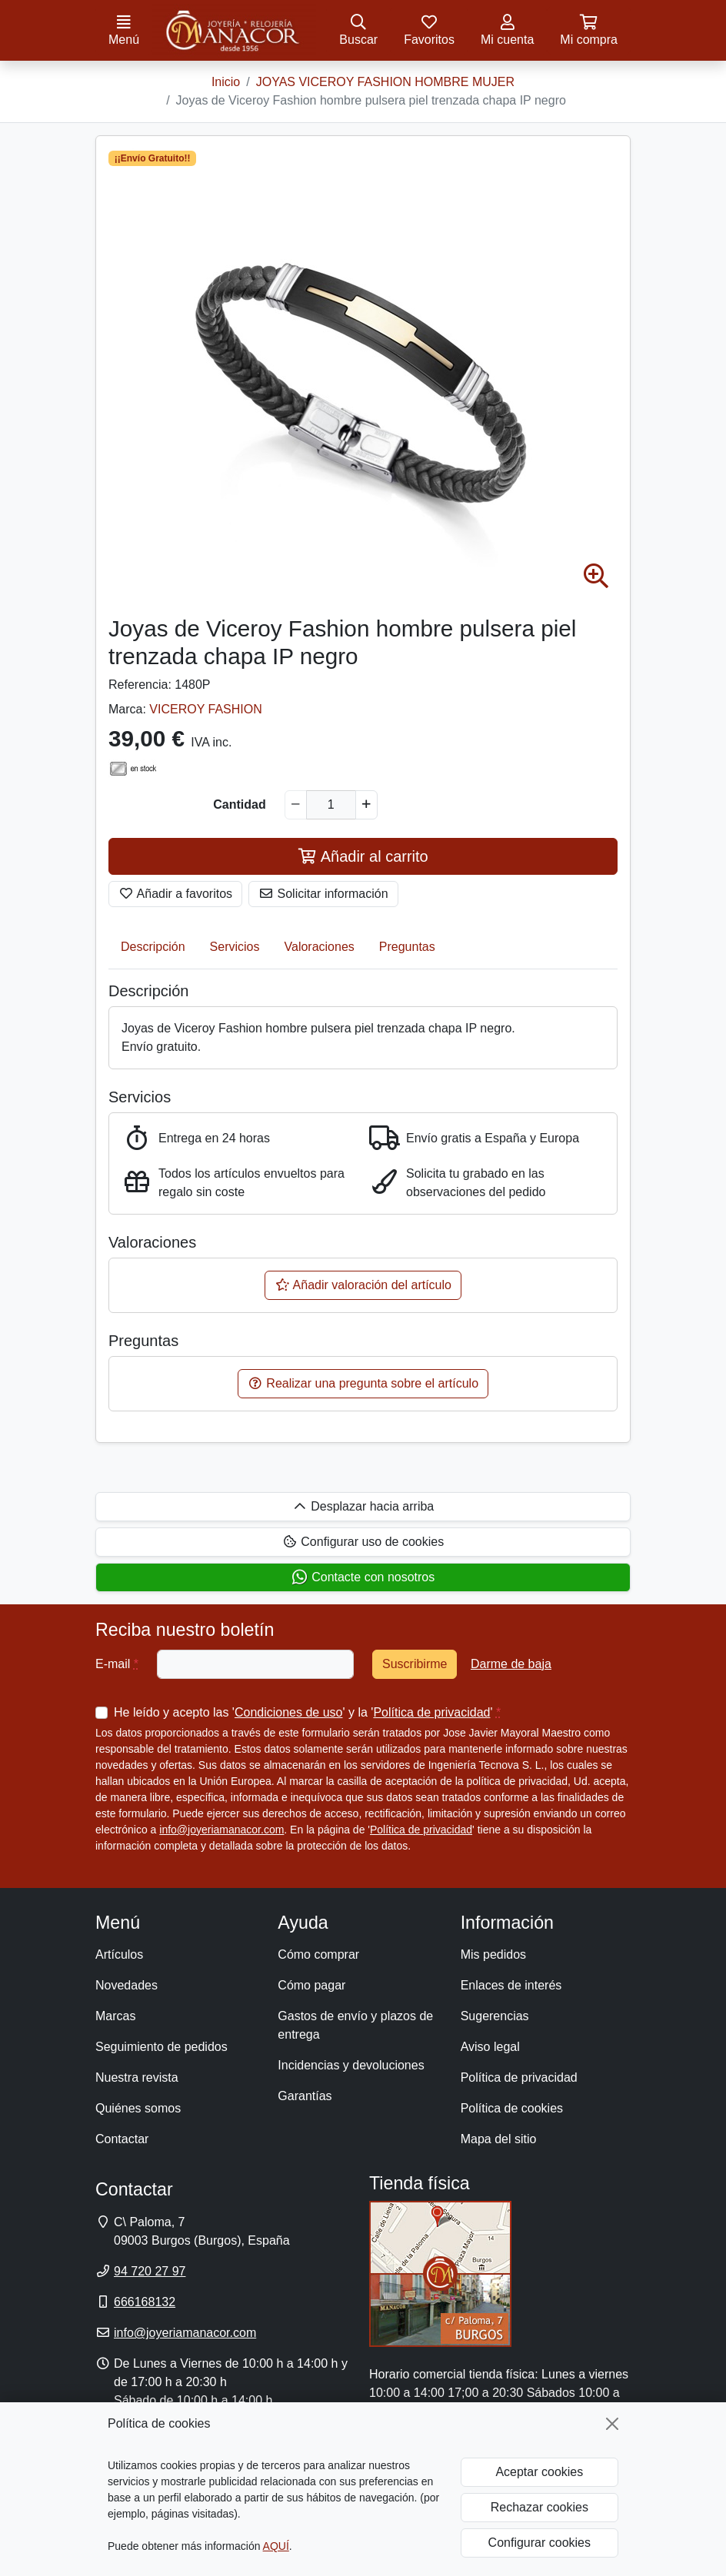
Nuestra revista (136, 2077)
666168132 (144, 2301)
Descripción (153, 946)
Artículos (119, 1954)
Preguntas (407, 946)
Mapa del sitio (499, 2139)
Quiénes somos (138, 2108)
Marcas (115, 2016)
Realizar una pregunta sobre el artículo (363, 1383)
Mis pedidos (493, 1954)
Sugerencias (495, 2016)
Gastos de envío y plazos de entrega (355, 2025)
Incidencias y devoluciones (351, 2065)
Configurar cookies (539, 2542)
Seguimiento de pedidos (161, 2046)
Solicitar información (323, 893)
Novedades (126, 1985)
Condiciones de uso (289, 1712)
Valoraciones (320, 946)
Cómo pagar (311, 1985)
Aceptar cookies (539, 2471)
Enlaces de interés (511, 1985)
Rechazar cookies (539, 2507)
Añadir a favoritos (175, 893)
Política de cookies (512, 2108)
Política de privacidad (431, 1712)
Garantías (304, 2095)
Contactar (121, 2139)
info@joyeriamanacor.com (221, 1829)
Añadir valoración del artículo (363, 1284)
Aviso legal (490, 2046)
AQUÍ (276, 2546)
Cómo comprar (318, 1954)
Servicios (235, 946)
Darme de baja (511, 1663)
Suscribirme (414, 1663)
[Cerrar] (612, 2423)
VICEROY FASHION (205, 709)
